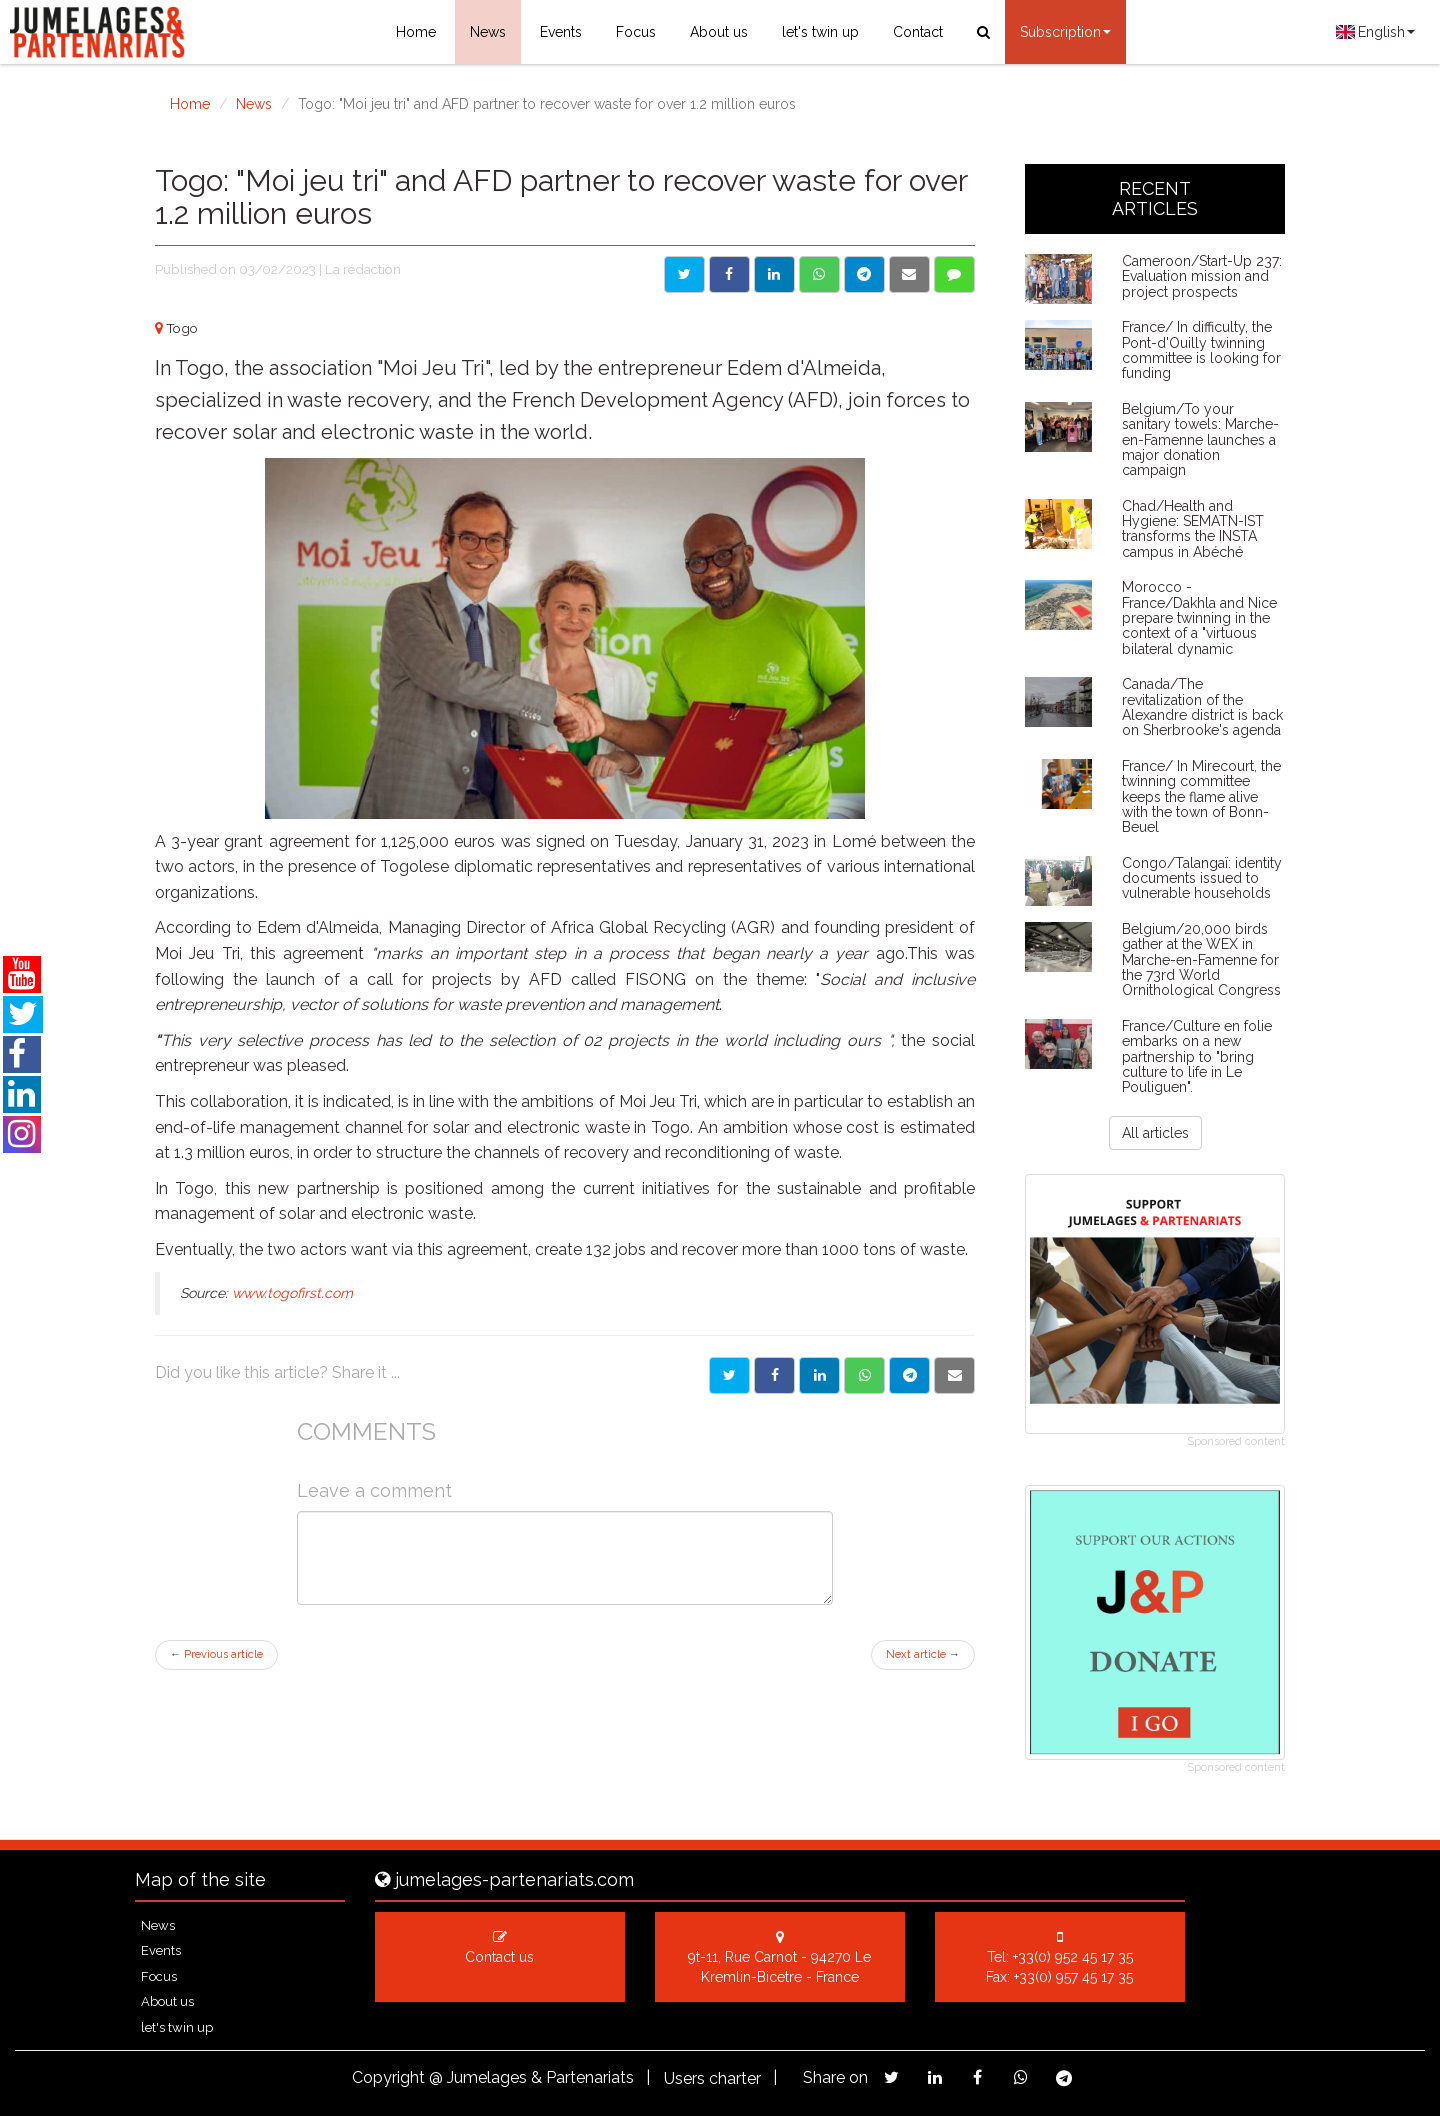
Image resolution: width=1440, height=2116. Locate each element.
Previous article (216, 1654)
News (488, 32)
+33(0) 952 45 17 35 (1073, 1957)
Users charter (712, 2078)
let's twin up (820, 32)
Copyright (388, 2077)
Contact (918, 32)
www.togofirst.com (292, 1293)
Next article (923, 1654)
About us (719, 32)
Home (416, 32)
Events (561, 32)
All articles (1155, 1133)
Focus (636, 32)
